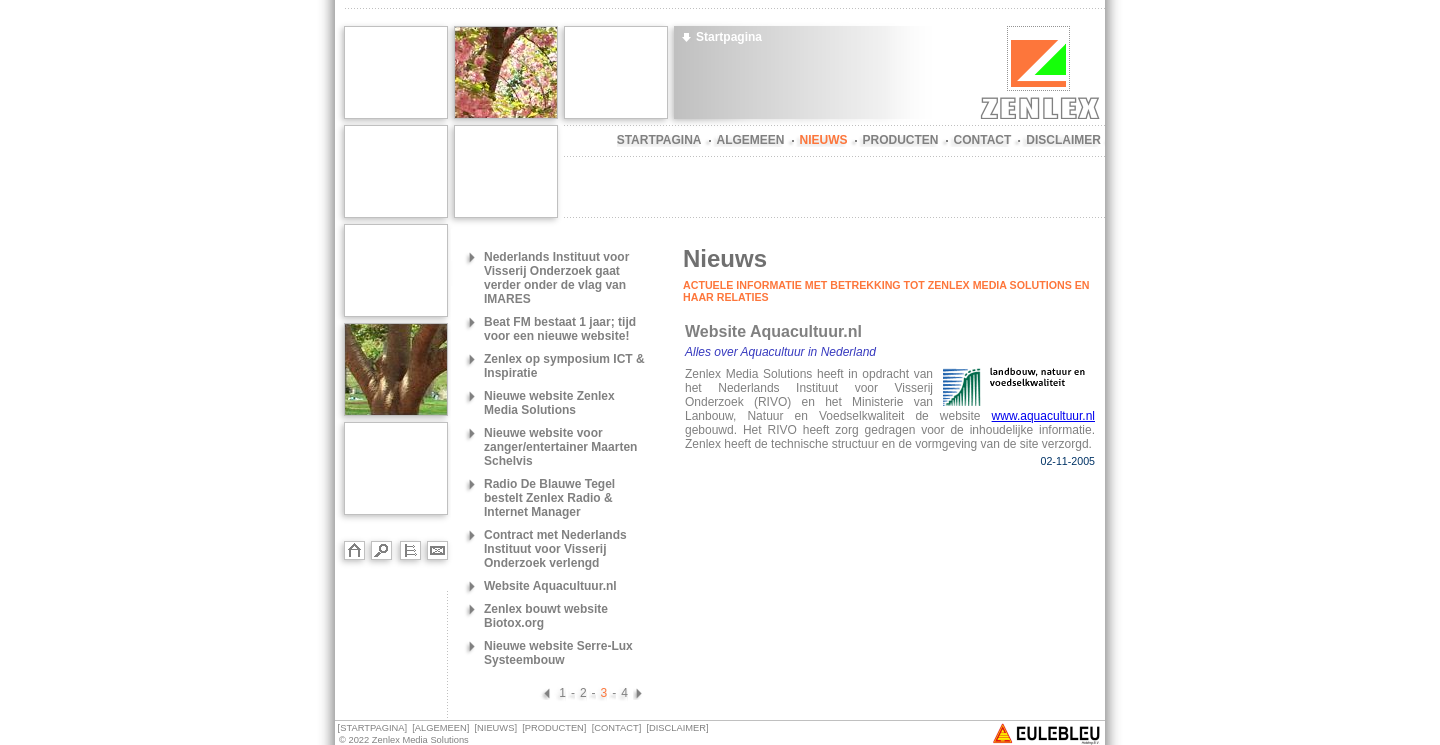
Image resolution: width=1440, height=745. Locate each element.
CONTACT (983, 140)
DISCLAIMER (1063, 140)
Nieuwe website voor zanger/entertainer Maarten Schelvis (560, 447)
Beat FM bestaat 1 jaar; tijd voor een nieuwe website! (560, 329)
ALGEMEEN (751, 140)
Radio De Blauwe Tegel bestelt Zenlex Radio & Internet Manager (549, 498)
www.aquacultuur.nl (1043, 416)
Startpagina (729, 37)
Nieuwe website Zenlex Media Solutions (549, 403)
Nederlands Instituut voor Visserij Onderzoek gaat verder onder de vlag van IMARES (556, 278)
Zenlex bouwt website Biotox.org (546, 616)
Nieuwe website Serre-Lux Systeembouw (558, 653)
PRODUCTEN (901, 140)
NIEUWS (824, 140)
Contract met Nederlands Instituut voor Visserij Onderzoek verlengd (555, 549)
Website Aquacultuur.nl (550, 586)
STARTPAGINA (659, 140)
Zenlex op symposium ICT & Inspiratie (564, 366)
